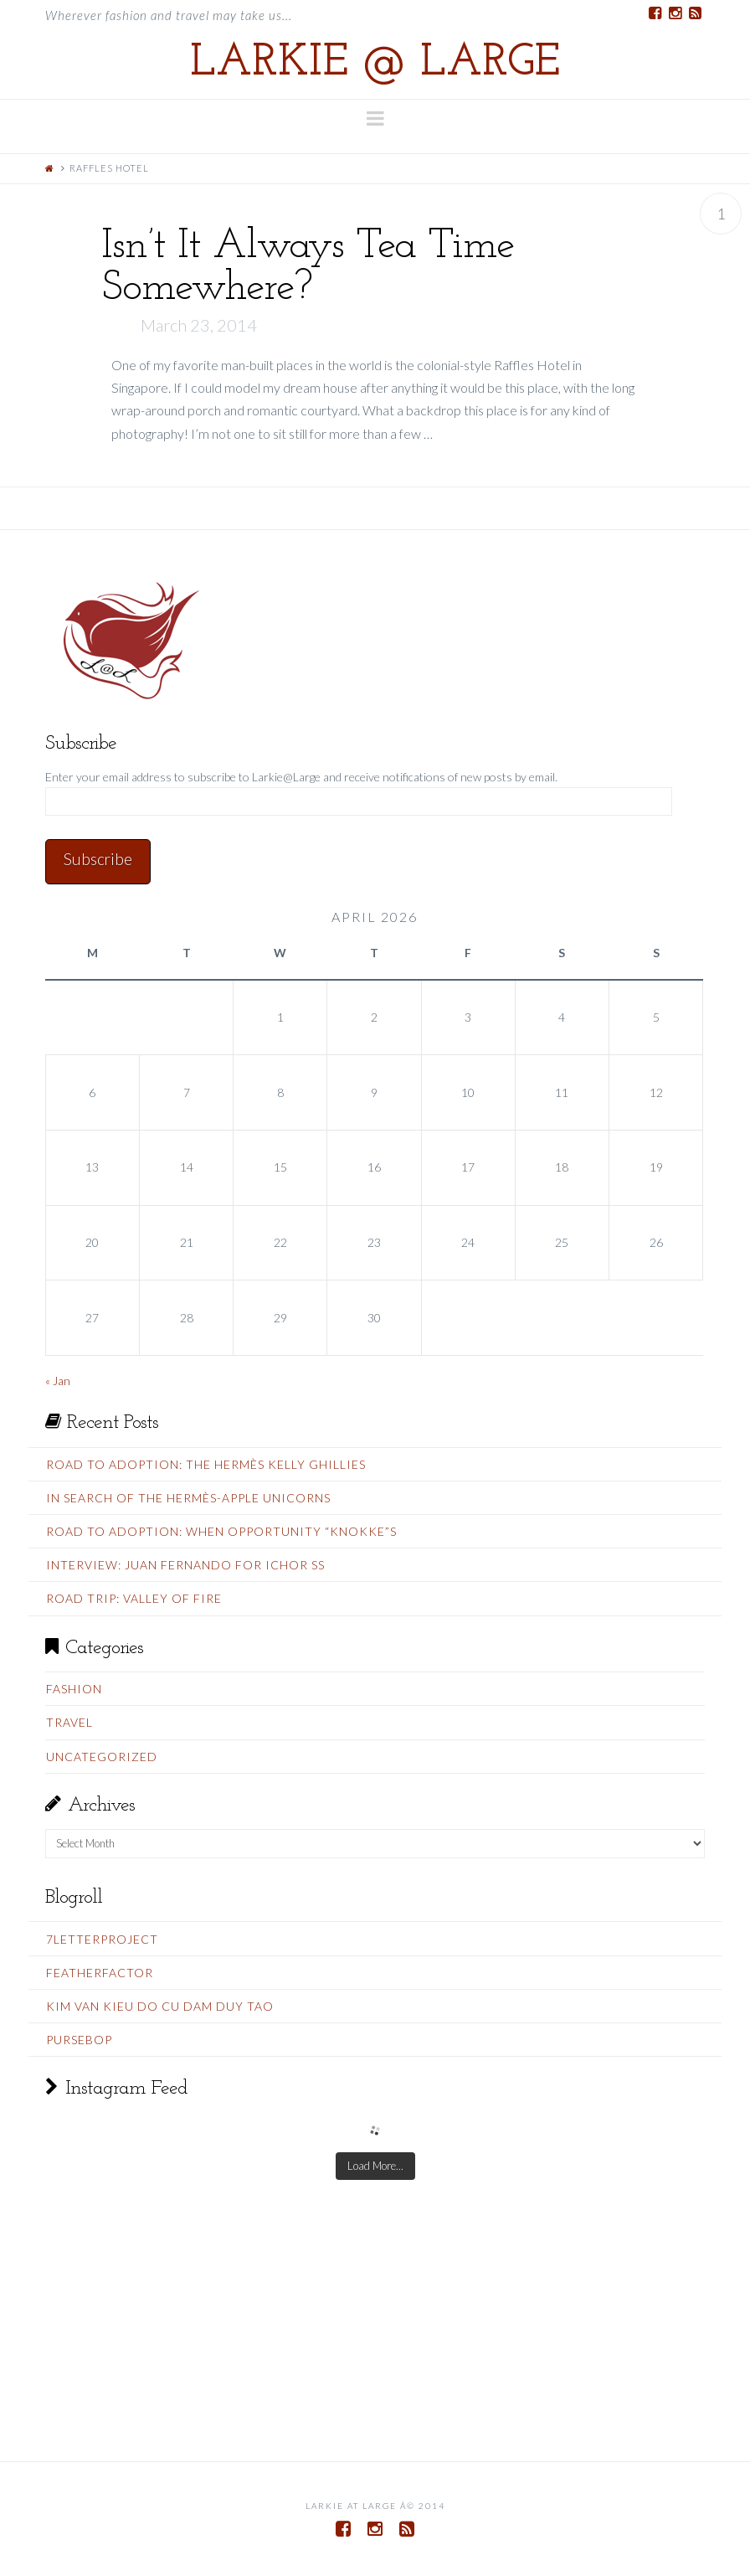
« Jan (57, 1380)
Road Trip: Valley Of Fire (134, 1598)
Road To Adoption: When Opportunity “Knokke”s (221, 1531)
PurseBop (79, 2039)
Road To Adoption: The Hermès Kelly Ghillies (206, 1464)
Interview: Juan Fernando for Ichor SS (185, 1565)
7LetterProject (102, 1939)
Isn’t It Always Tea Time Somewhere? (307, 267)
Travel (69, 1722)
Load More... (375, 2165)
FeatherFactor (99, 1972)
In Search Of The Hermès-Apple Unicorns (188, 1498)
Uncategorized (101, 1756)
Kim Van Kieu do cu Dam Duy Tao (160, 2006)
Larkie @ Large (375, 63)
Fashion (74, 1689)
